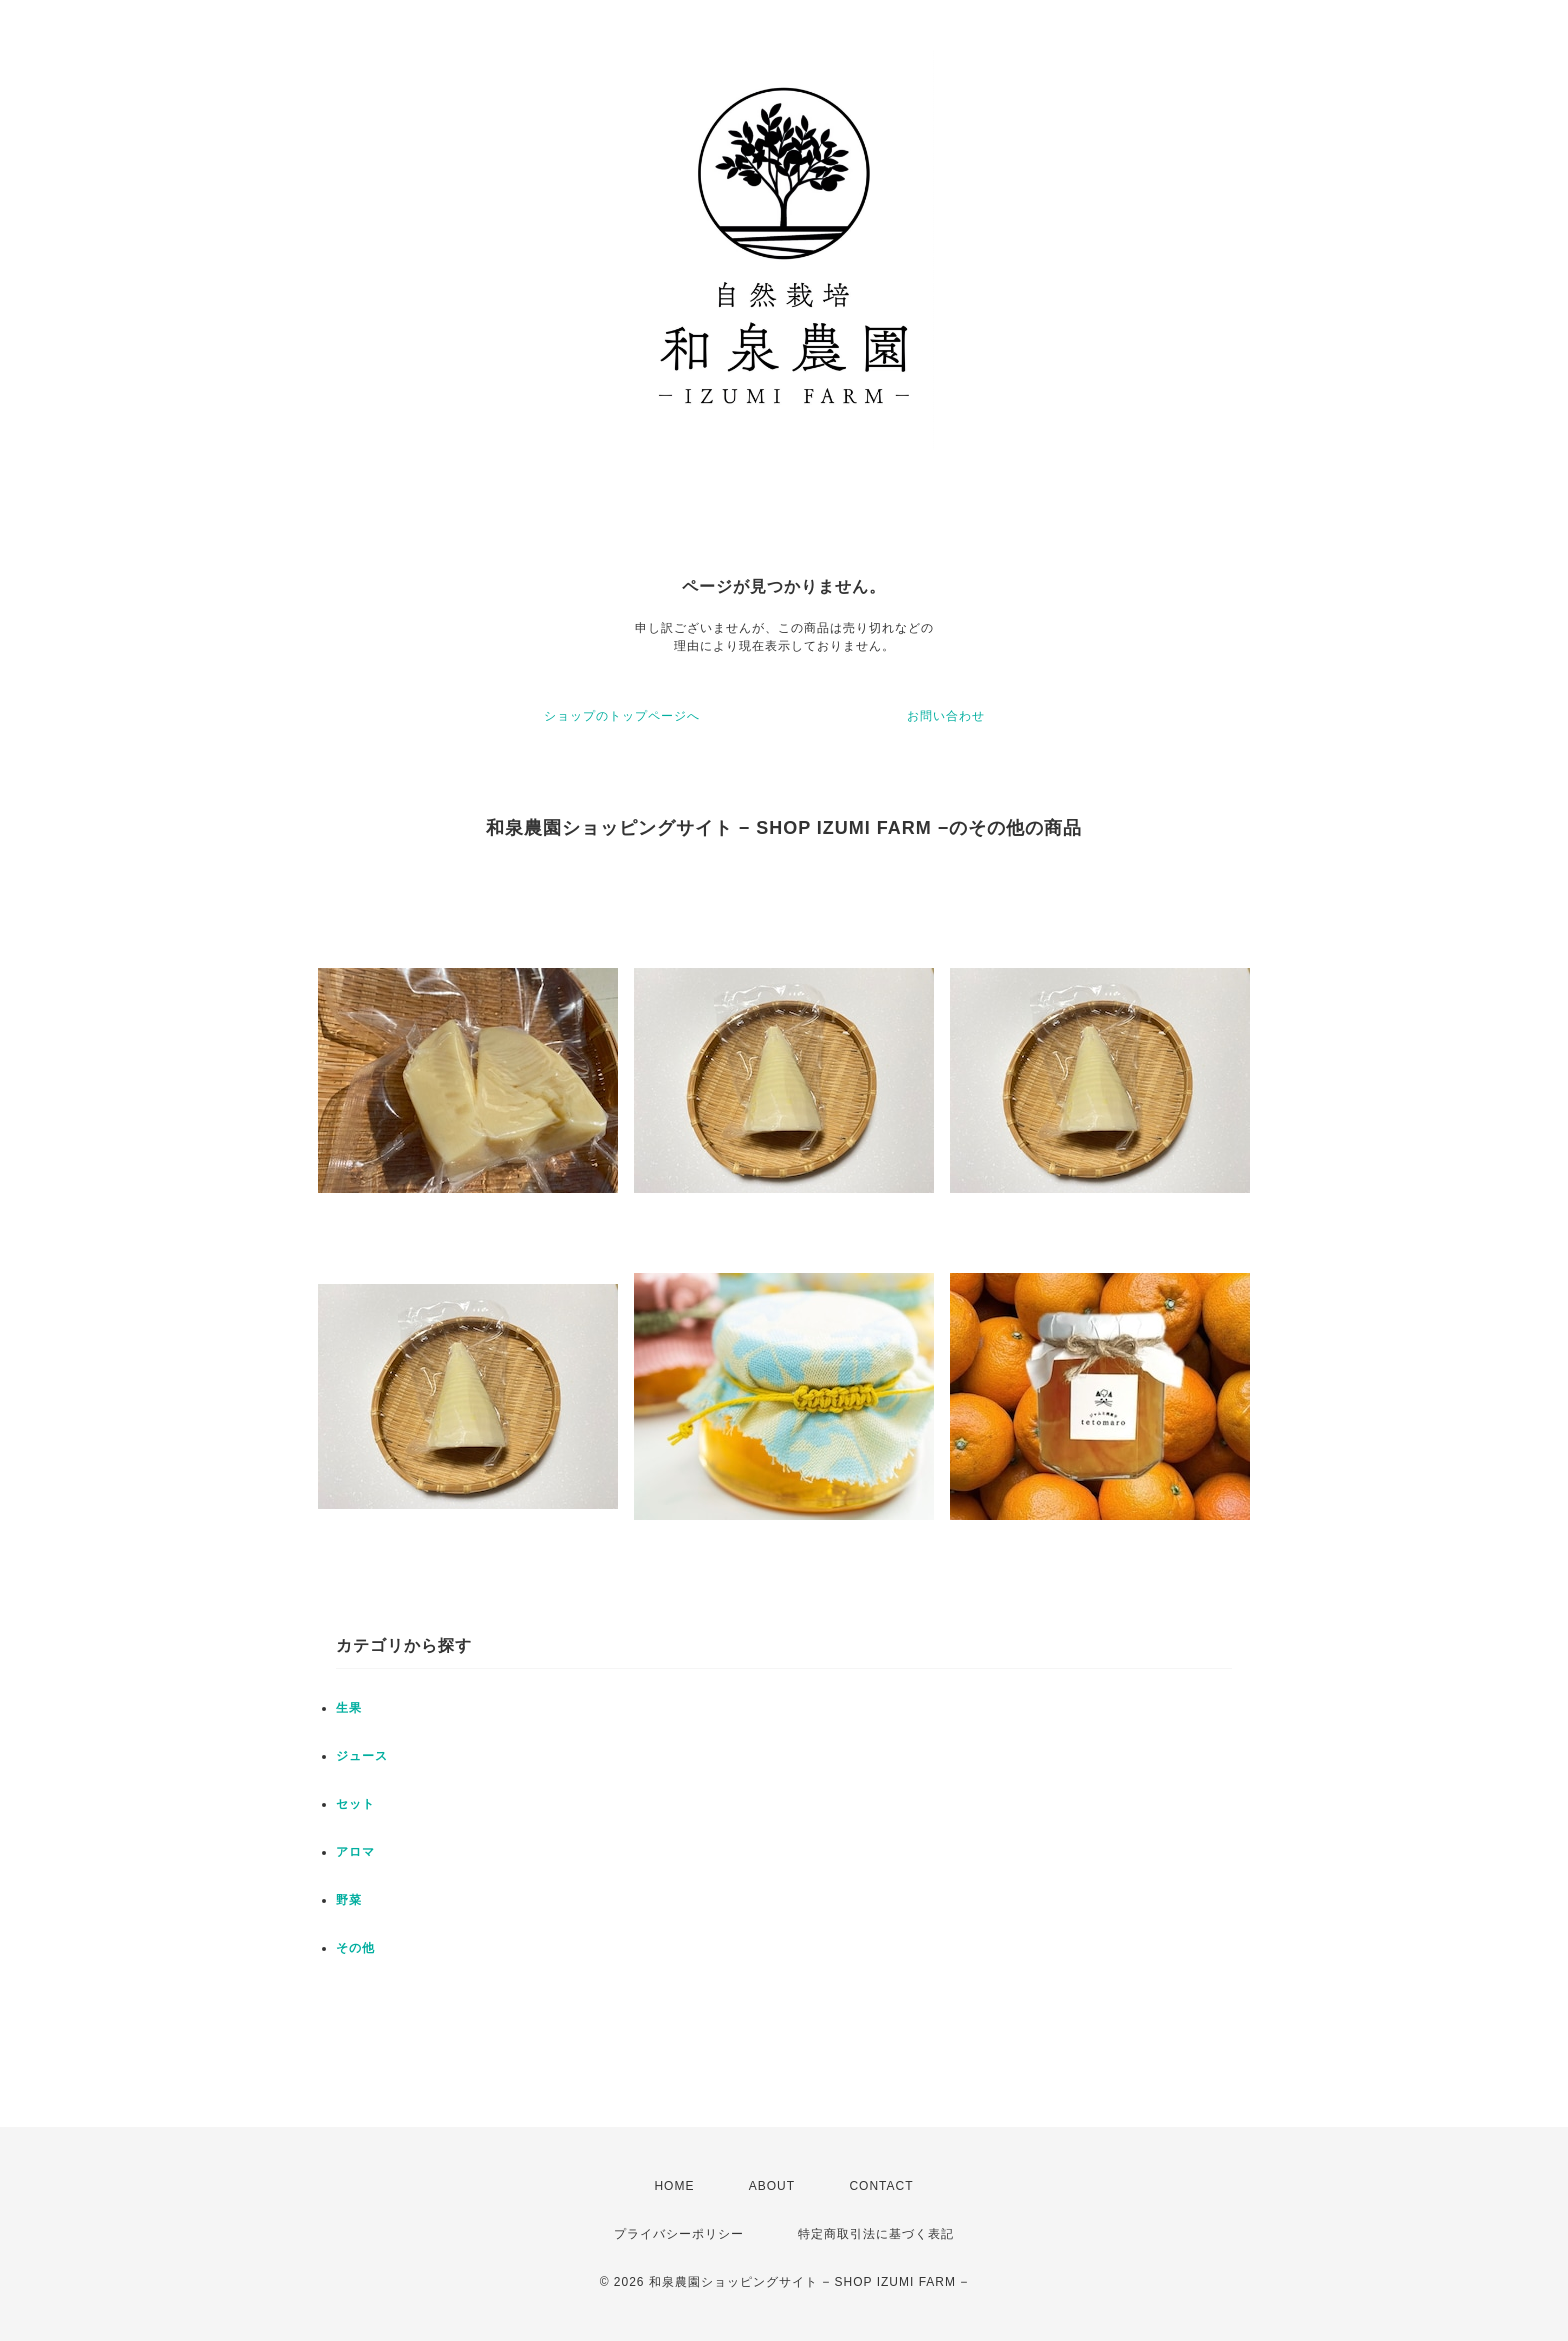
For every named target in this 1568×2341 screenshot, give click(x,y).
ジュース (362, 1756)
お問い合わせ (946, 716)
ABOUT (772, 2186)
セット (355, 1804)
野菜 (349, 1900)
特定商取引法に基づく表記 (876, 2234)
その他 (355, 1948)
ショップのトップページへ (622, 716)
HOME (674, 2186)
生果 (349, 1708)
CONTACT (881, 2186)
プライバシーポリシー (679, 2234)
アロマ (355, 1852)
